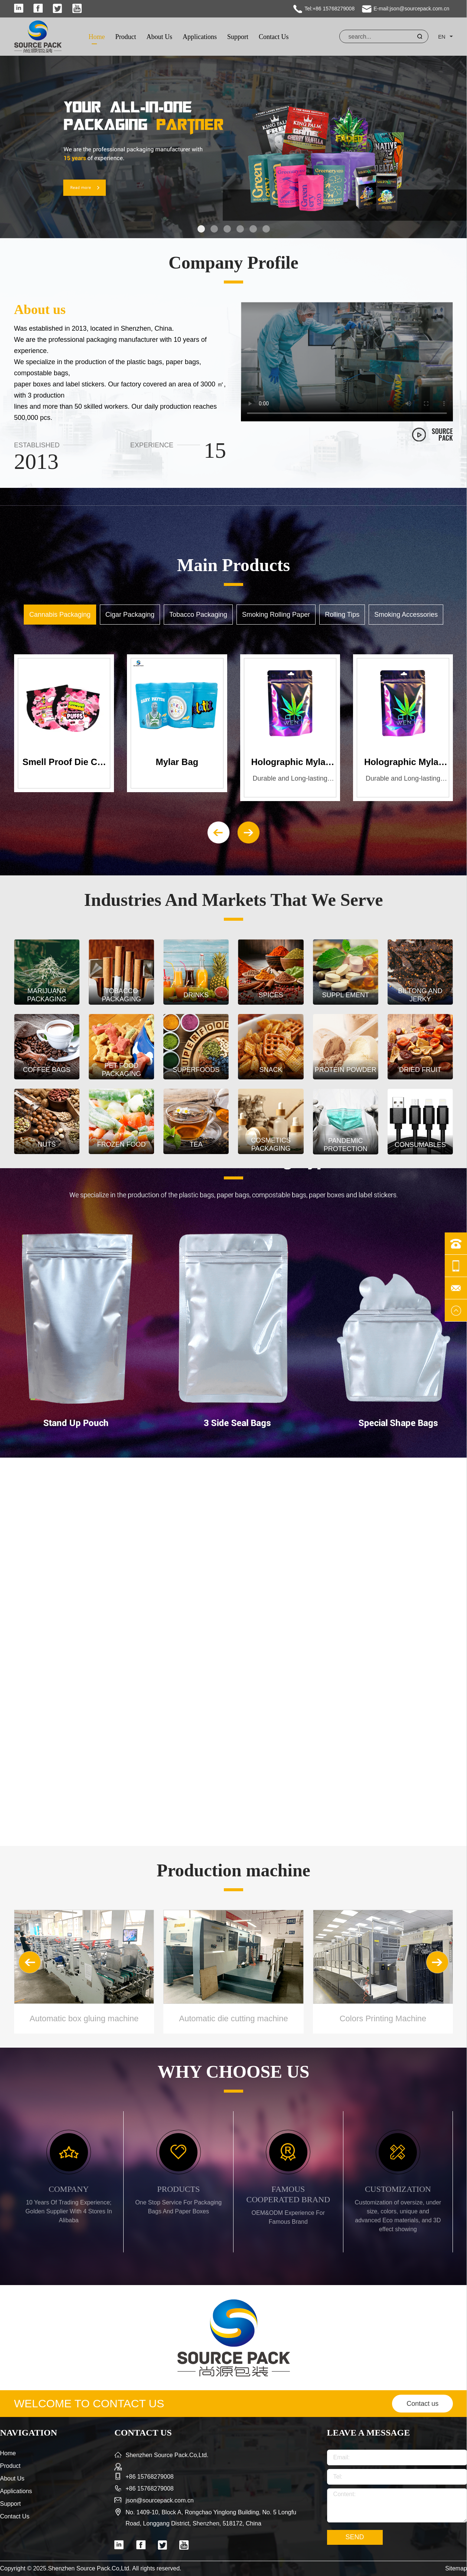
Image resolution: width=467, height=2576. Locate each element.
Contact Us (274, 36)
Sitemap (456, 2568)
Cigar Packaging (129, 614)
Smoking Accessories (406, 614)
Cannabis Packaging (60, 614)
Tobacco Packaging (198, 614)
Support (237, 36)
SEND (355, 2537)
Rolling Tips (342, 614)
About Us (159, 36)
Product (125, 36)
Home (96, 36)
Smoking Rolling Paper (276, 614)
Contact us (422, 2403)
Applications (200, 36)
